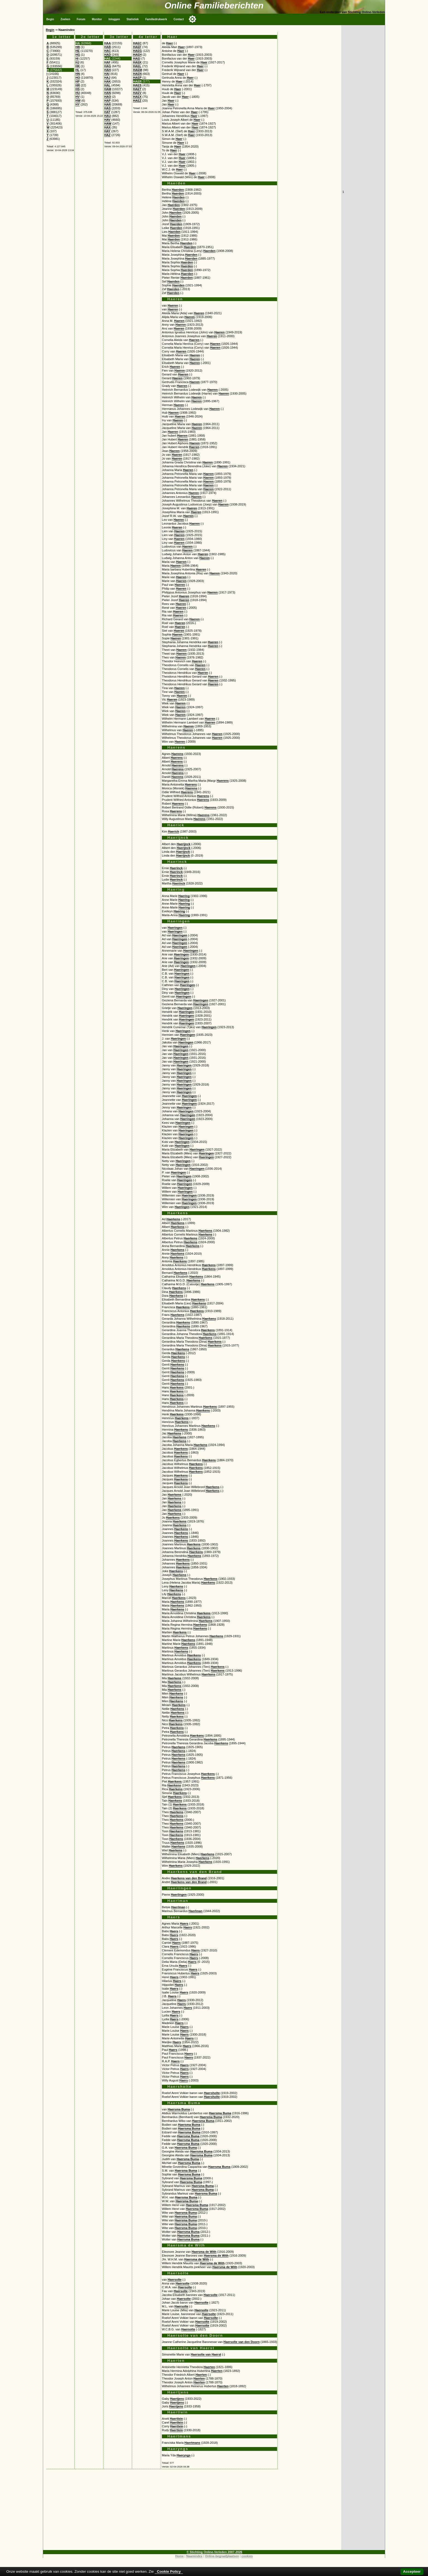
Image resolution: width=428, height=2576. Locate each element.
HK (77, 66)
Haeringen (175, 927)
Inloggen (114, 19)
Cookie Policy (169, 2571)
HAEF (137, 47)
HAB (107, 47)
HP (77, 81)
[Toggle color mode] (192, 19)
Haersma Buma (179, 2109)
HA (77, 43)
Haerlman (178, 1907)
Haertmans (192, 2442)
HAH (107, 70)
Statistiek (132, 19)
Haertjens (177, 2398)
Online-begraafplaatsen (222, 2556)
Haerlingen (179, 1894)
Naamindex (194, 2556)
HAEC (137, 43)
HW (78, 100)
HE (77, 50)
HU (77, 93)
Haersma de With (204, 2251)
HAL (107, 85)
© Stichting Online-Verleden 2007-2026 (214, 2552)
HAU (107, 115)
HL (77, 70)
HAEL (137, 66)
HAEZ (137, 100)
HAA (107, 43)
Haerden (178, 189)
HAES (137, 85)
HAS (107, 108)
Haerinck (176, 868)
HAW (107, 123)
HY (77, 104)
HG (77, 54)
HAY (107, 131)
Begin (50, 19)
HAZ (107, 135)
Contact (179, 19)
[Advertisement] (192, 2512)
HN (77, 73)
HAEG (137, 50)
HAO (107, 96)
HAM (107, 89)
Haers (184, 1923)
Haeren (173, 305)
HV (77, 96)
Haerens (177, 753)
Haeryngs (184, 2455)
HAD (107, 54)
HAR (107, 104)
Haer (169, 43)
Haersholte (212, 2093)
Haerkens (173, 1219)
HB (77, 47)
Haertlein (176, 2418)
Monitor (97, 19)
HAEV (137, 93)
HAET (137, 89)
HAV (107, 119)
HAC (107, 50)
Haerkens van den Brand (189, 1878)
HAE (107, 58)
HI (76, 58)
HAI (106, 73)
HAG (107, 66)
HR (77, 85)
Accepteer (412, 2571)
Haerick (173, 831)
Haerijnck (183, 844)
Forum (81, 19)
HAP (107, 100)
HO (77, 77)
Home (179, 2556)
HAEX (137, 96)
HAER (137, 81)
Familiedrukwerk (156, 19)
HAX (107, 127)
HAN (107, 93)
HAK (107, 81)
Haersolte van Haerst (206, 2354)
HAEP (137, 77)
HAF (107, 62)
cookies (247, 2556)
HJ (77, 62)
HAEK (137, 62)
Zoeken (65, 19)
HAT (107, 112)
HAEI (136, 58)
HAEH (137, 54)
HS (77, 89)
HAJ (107, 77)
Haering (184, 896)
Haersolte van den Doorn (242, 2341)
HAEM (137, 70)
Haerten (209, 2367)
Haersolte (175, 2279)
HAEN (137, 73)
